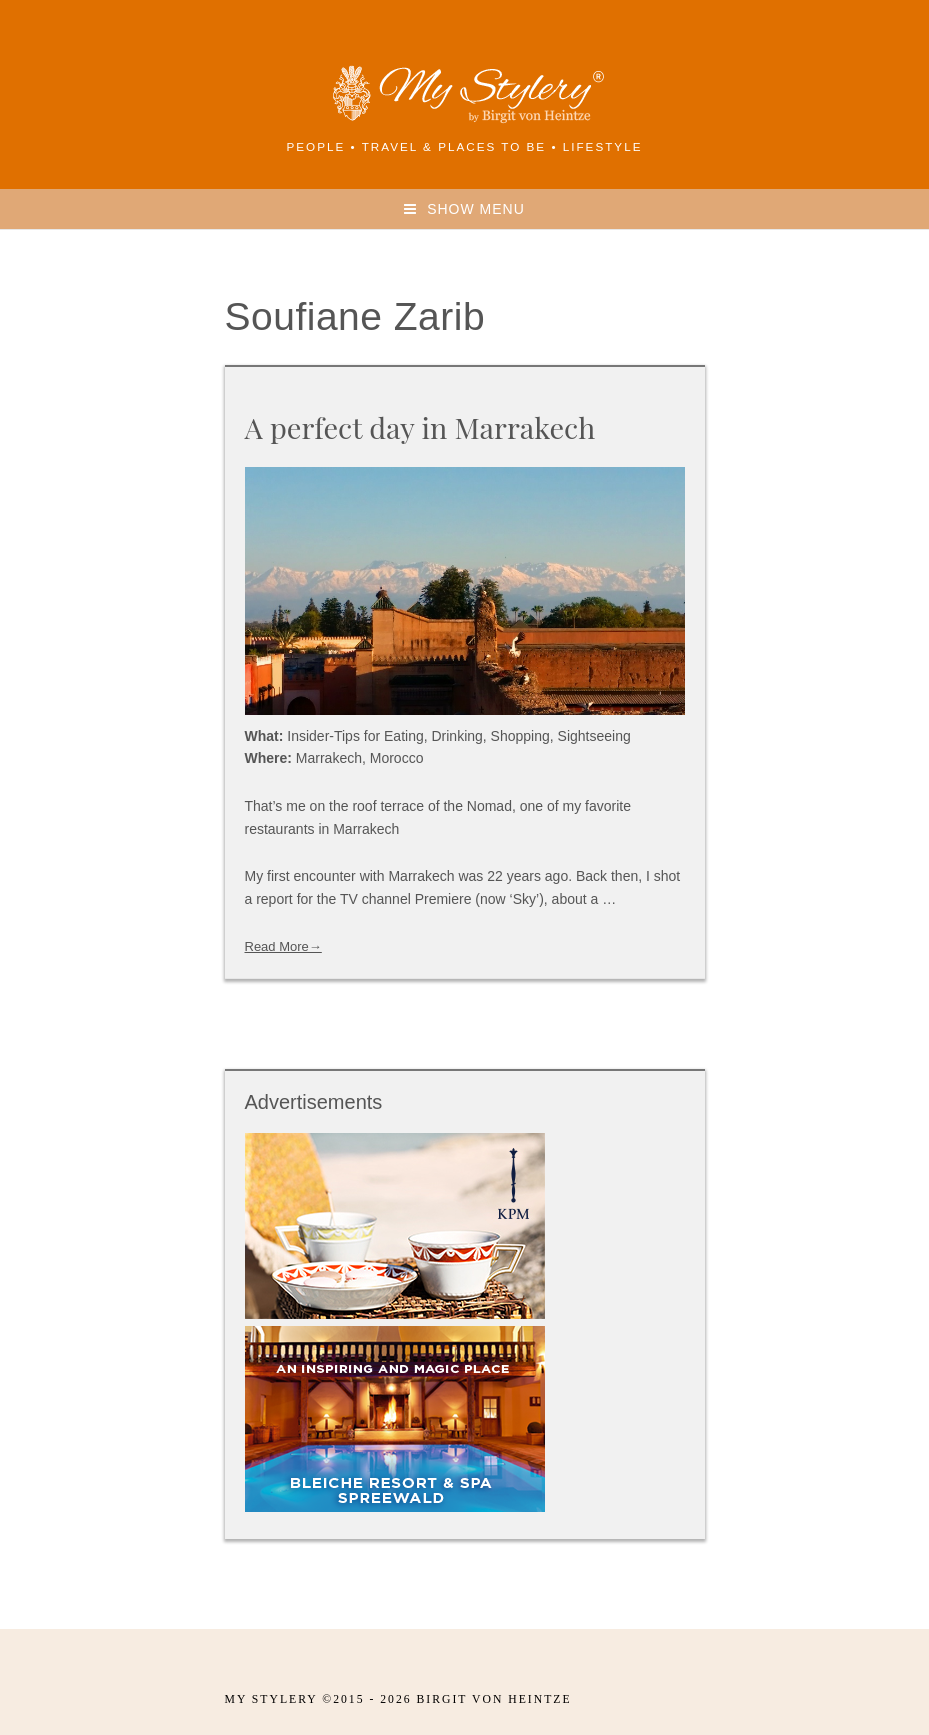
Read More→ (283, 946)
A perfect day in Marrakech (420, 427)
